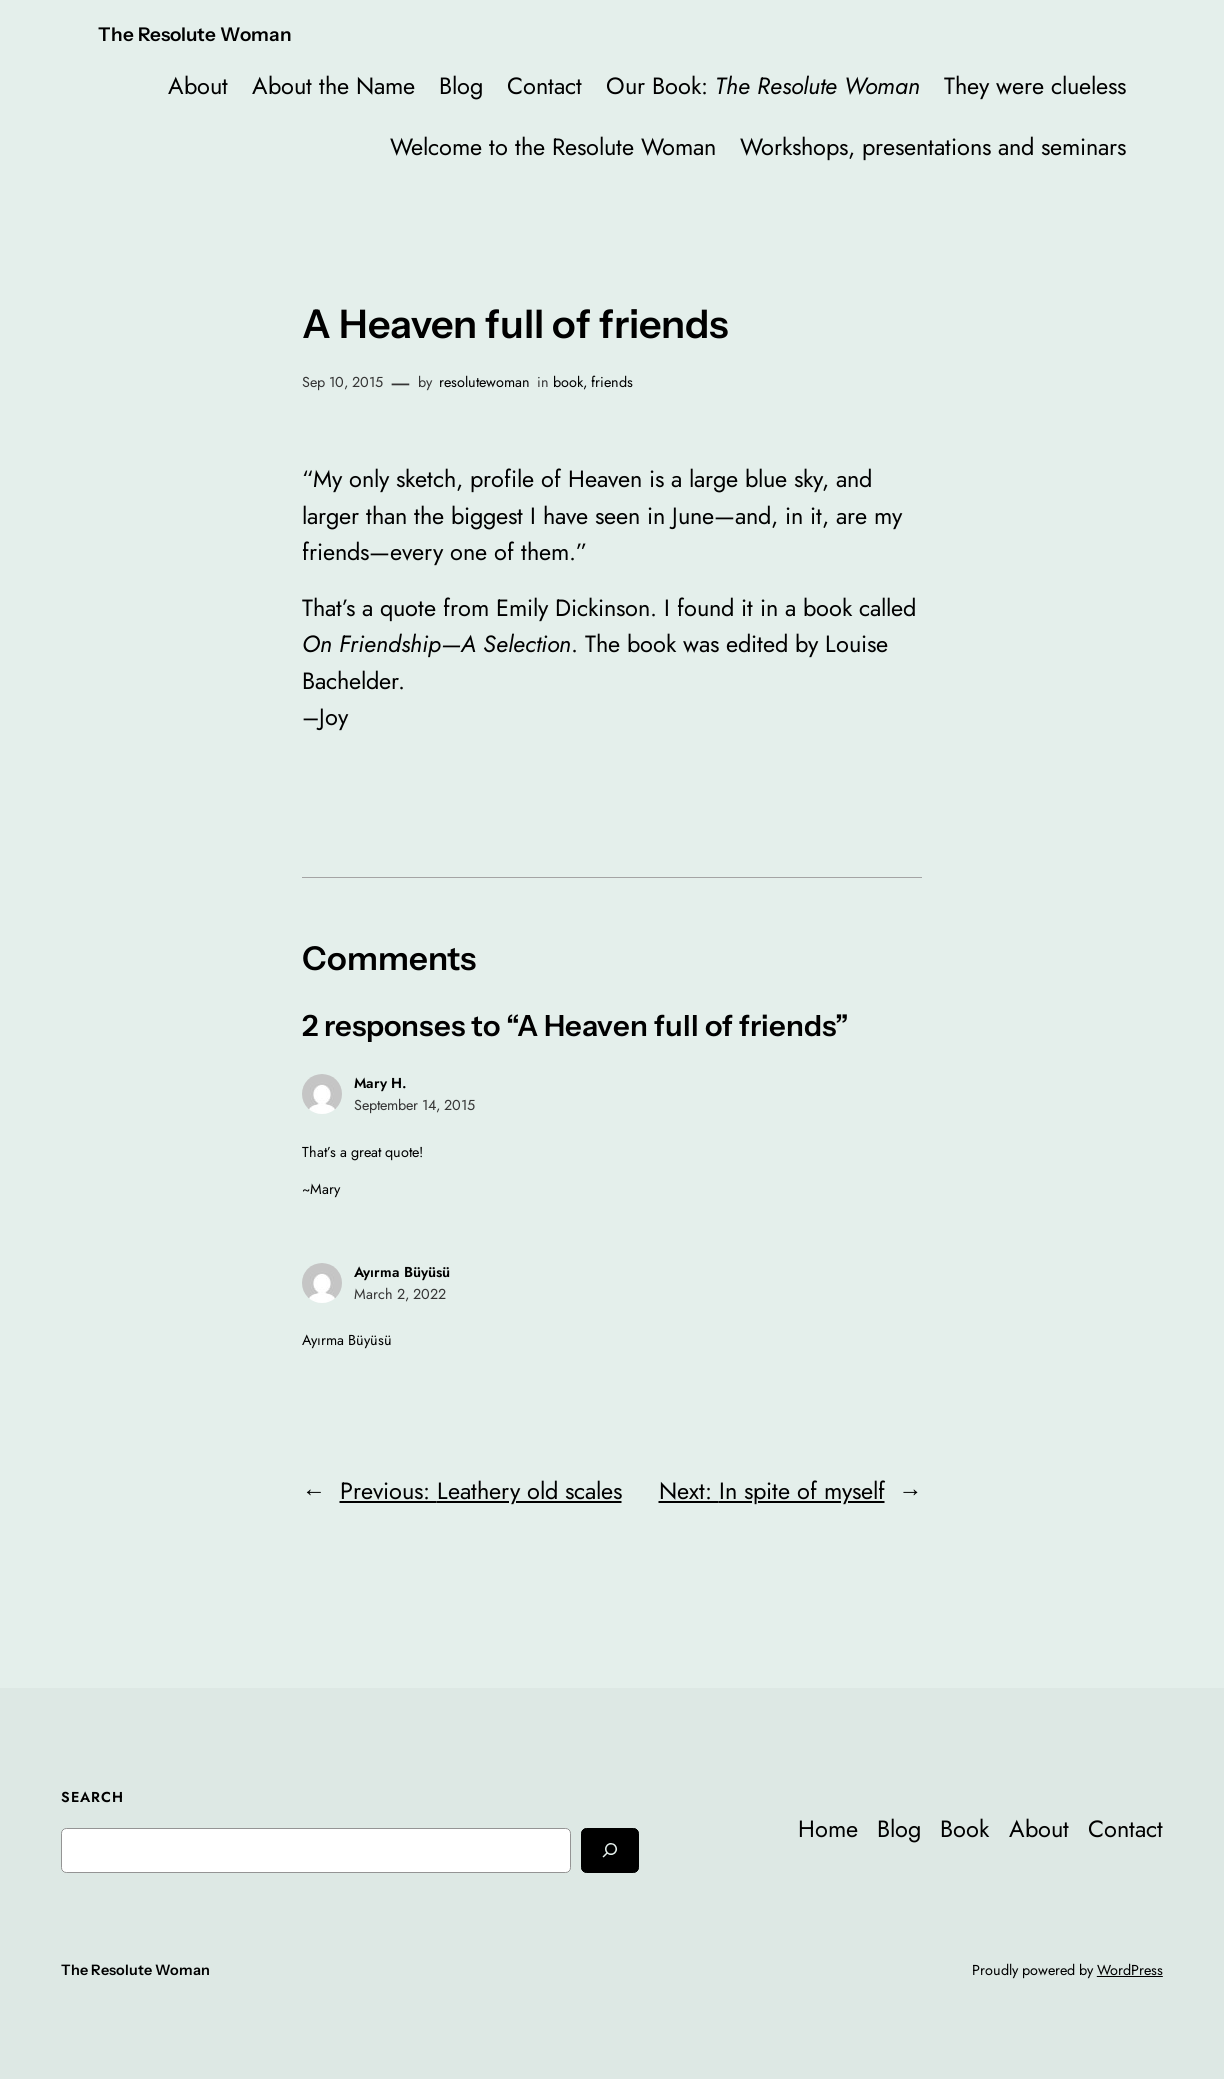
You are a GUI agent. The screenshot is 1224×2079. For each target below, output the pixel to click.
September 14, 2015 (414, 1105)
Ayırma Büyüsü (402, 1272)
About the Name (333, 86)
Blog (461, 86)
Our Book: (763, 86)
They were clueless (1035, 86)
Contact (544, 86)
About (198, 86)
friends (612, 382)
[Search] (610, 1850)
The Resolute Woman (195, 34)
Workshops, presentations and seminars (933, 147)
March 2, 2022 (400, 1294)
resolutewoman (484, 382)
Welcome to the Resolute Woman (553, 147)
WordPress (1130, 1970)
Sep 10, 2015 (342, 382)
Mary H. (380, 1083)
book (568, 382)
